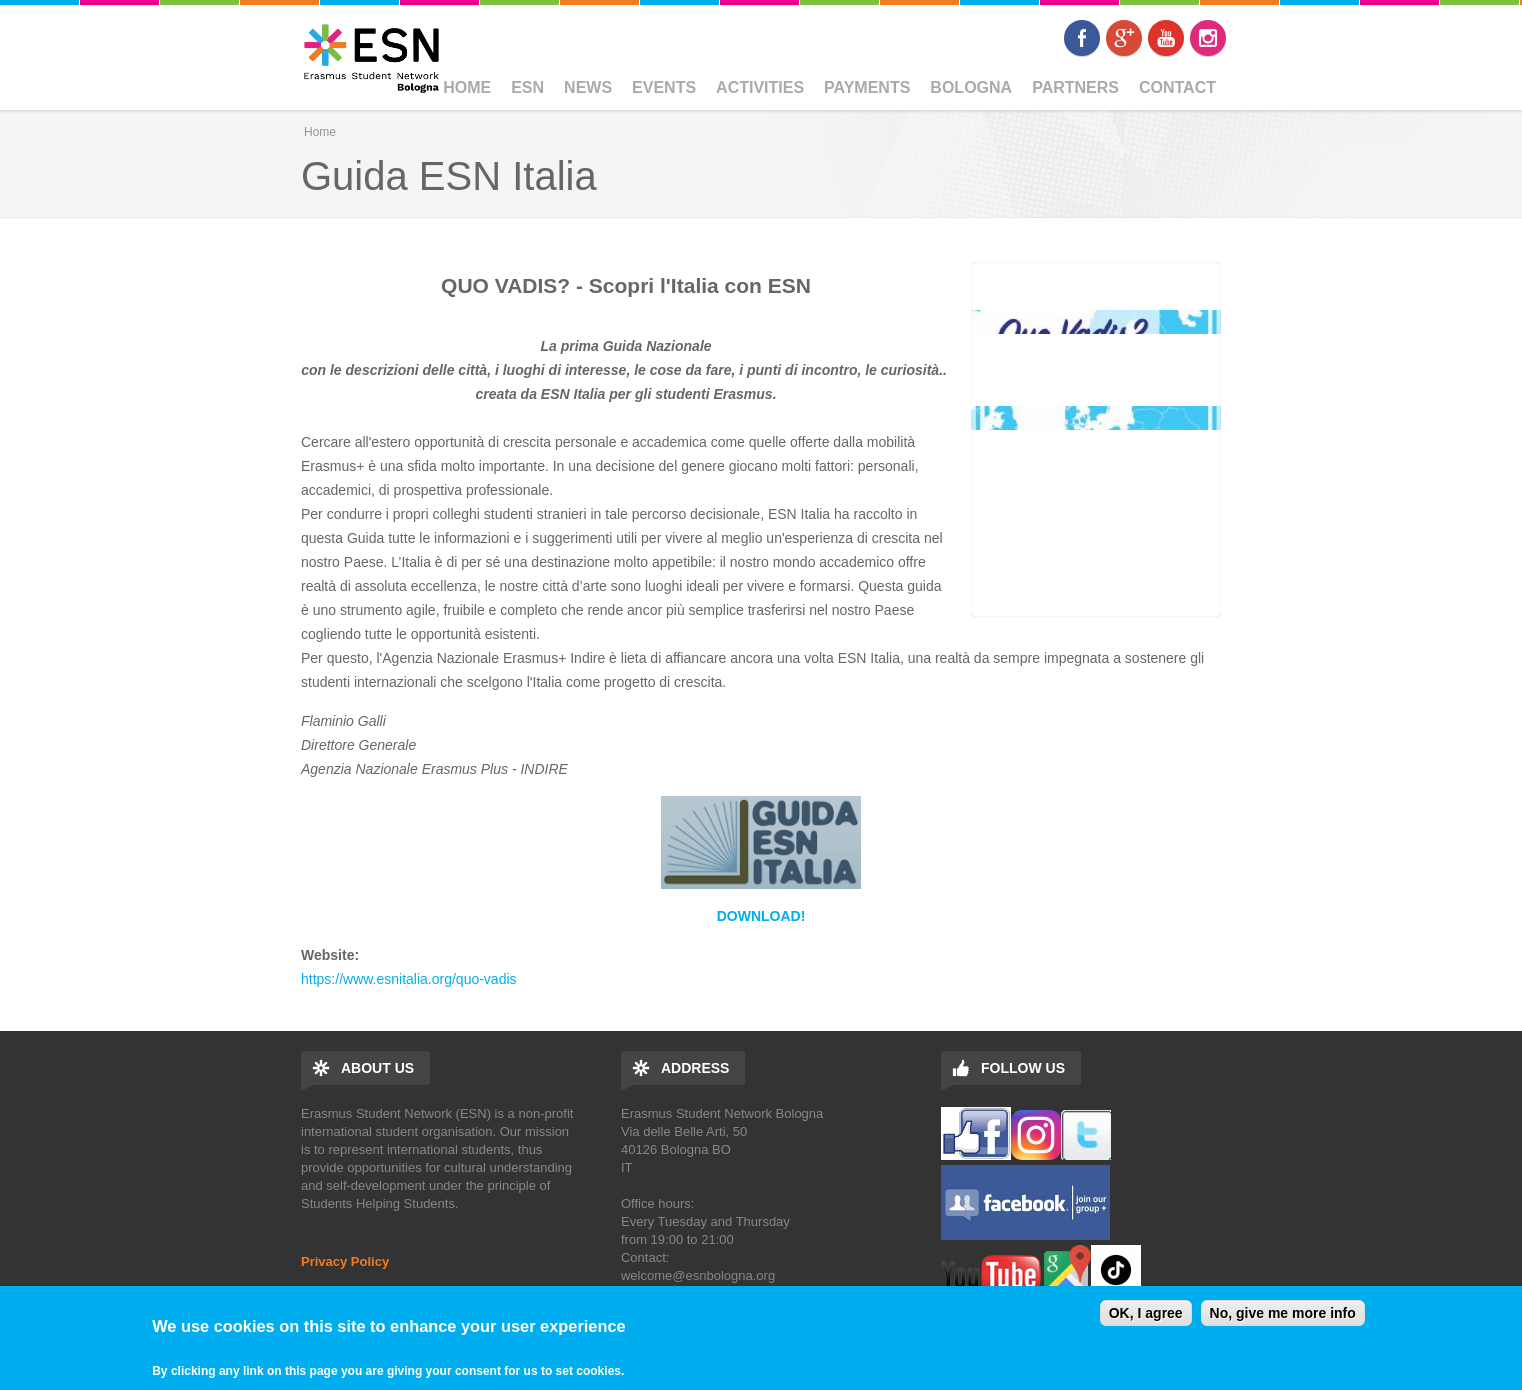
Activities (760, 87)
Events (664, 87)
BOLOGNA (971, 87)
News (588, 87)
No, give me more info (1283, 1313)
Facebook (1082, 38)
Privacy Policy (345, 1261)
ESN (527, 87)
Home (467, 87)
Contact (1177, 87)
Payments (867, 87)
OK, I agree (1146, 1313)
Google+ (1124, 38)
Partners (1075, 87)
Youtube (1166, 38)
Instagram (1208, 38)
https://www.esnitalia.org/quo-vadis (409, 979)
